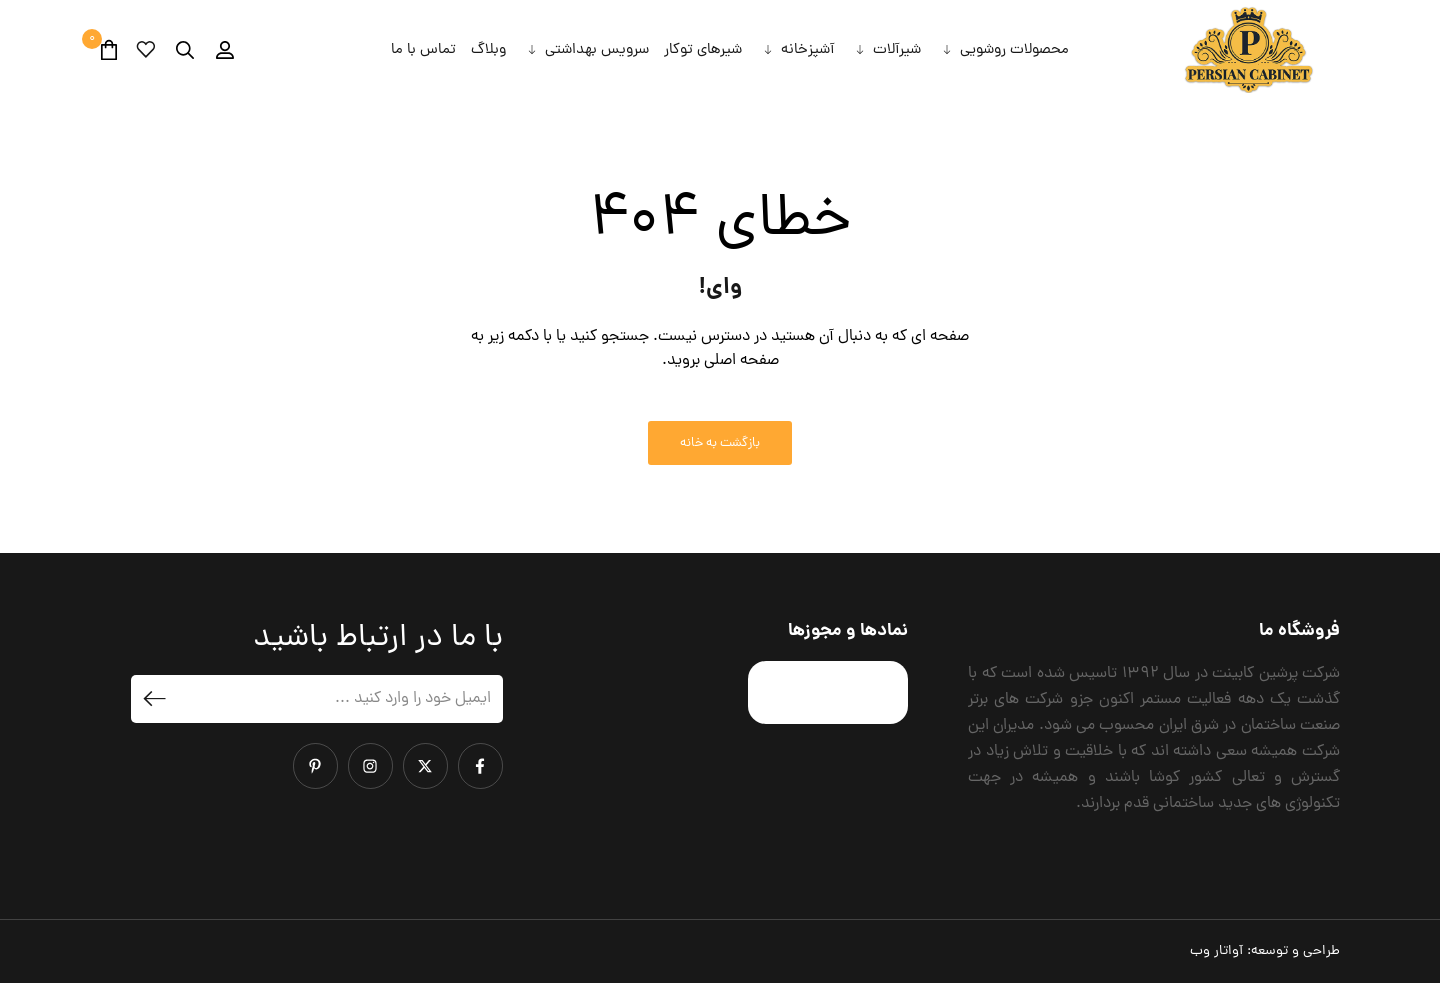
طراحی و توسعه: (1265, 951)
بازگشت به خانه (720, 443)
